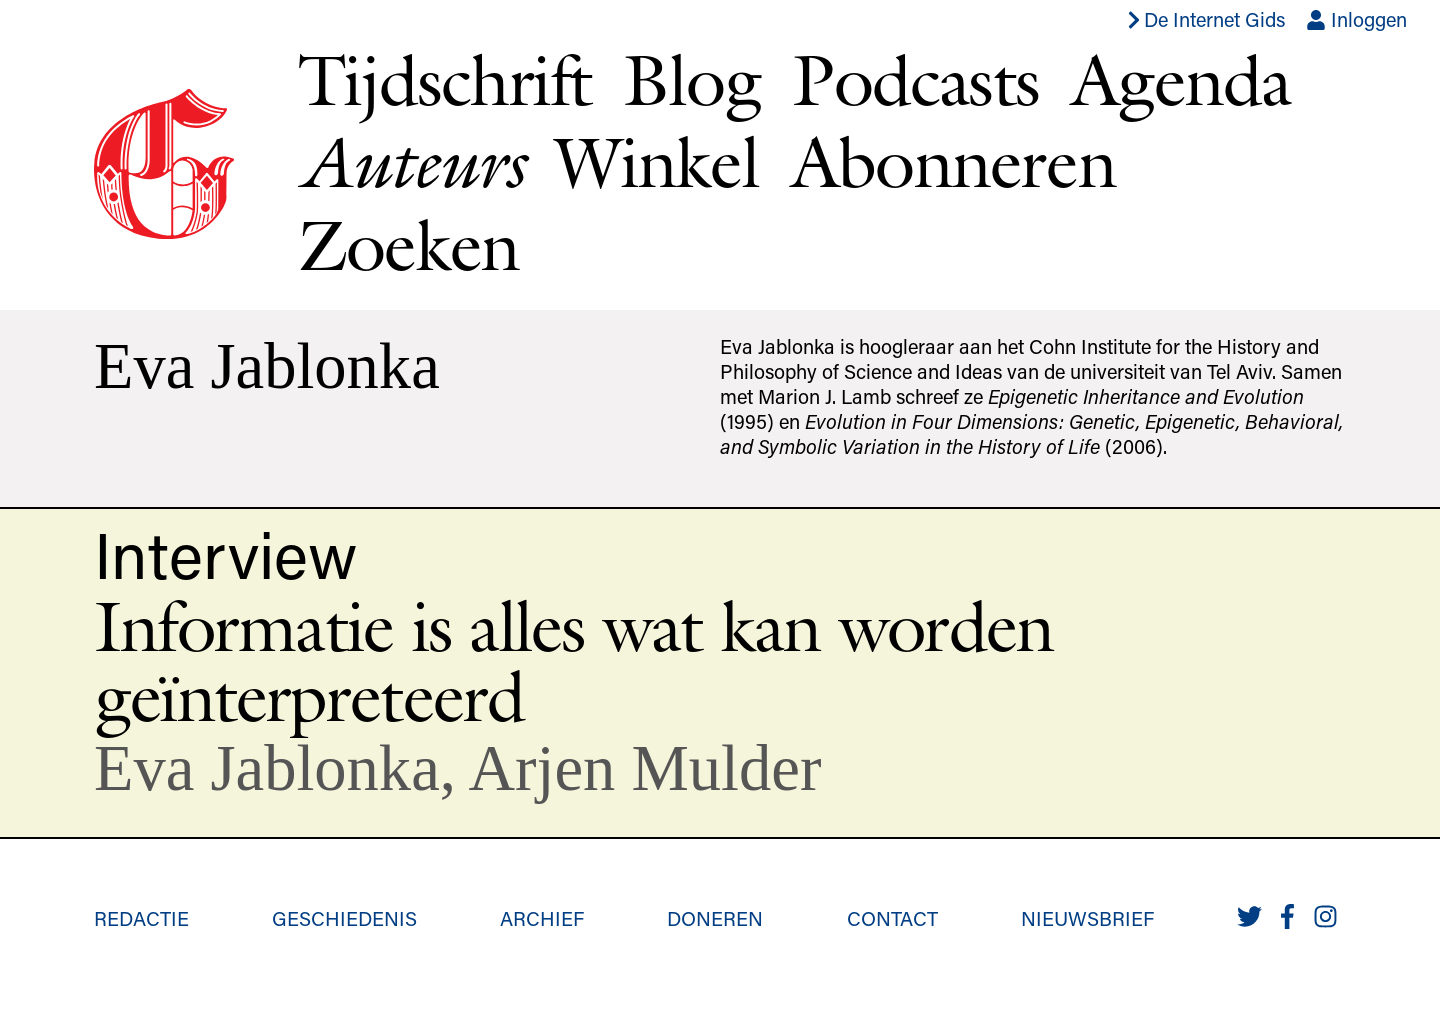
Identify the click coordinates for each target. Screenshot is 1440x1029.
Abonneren (953, 161)
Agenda (1180, 79)
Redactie (141, 918)
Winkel (657, 161)
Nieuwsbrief (1087, 918)
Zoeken (408, 244)
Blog (691, 79)
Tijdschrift (444, 79)
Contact (892, 918)
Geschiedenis (344, 918)
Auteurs (410, 162)
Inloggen (1356, 19)
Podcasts (915, 79)
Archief (542, 918)
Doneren (715, 918)
